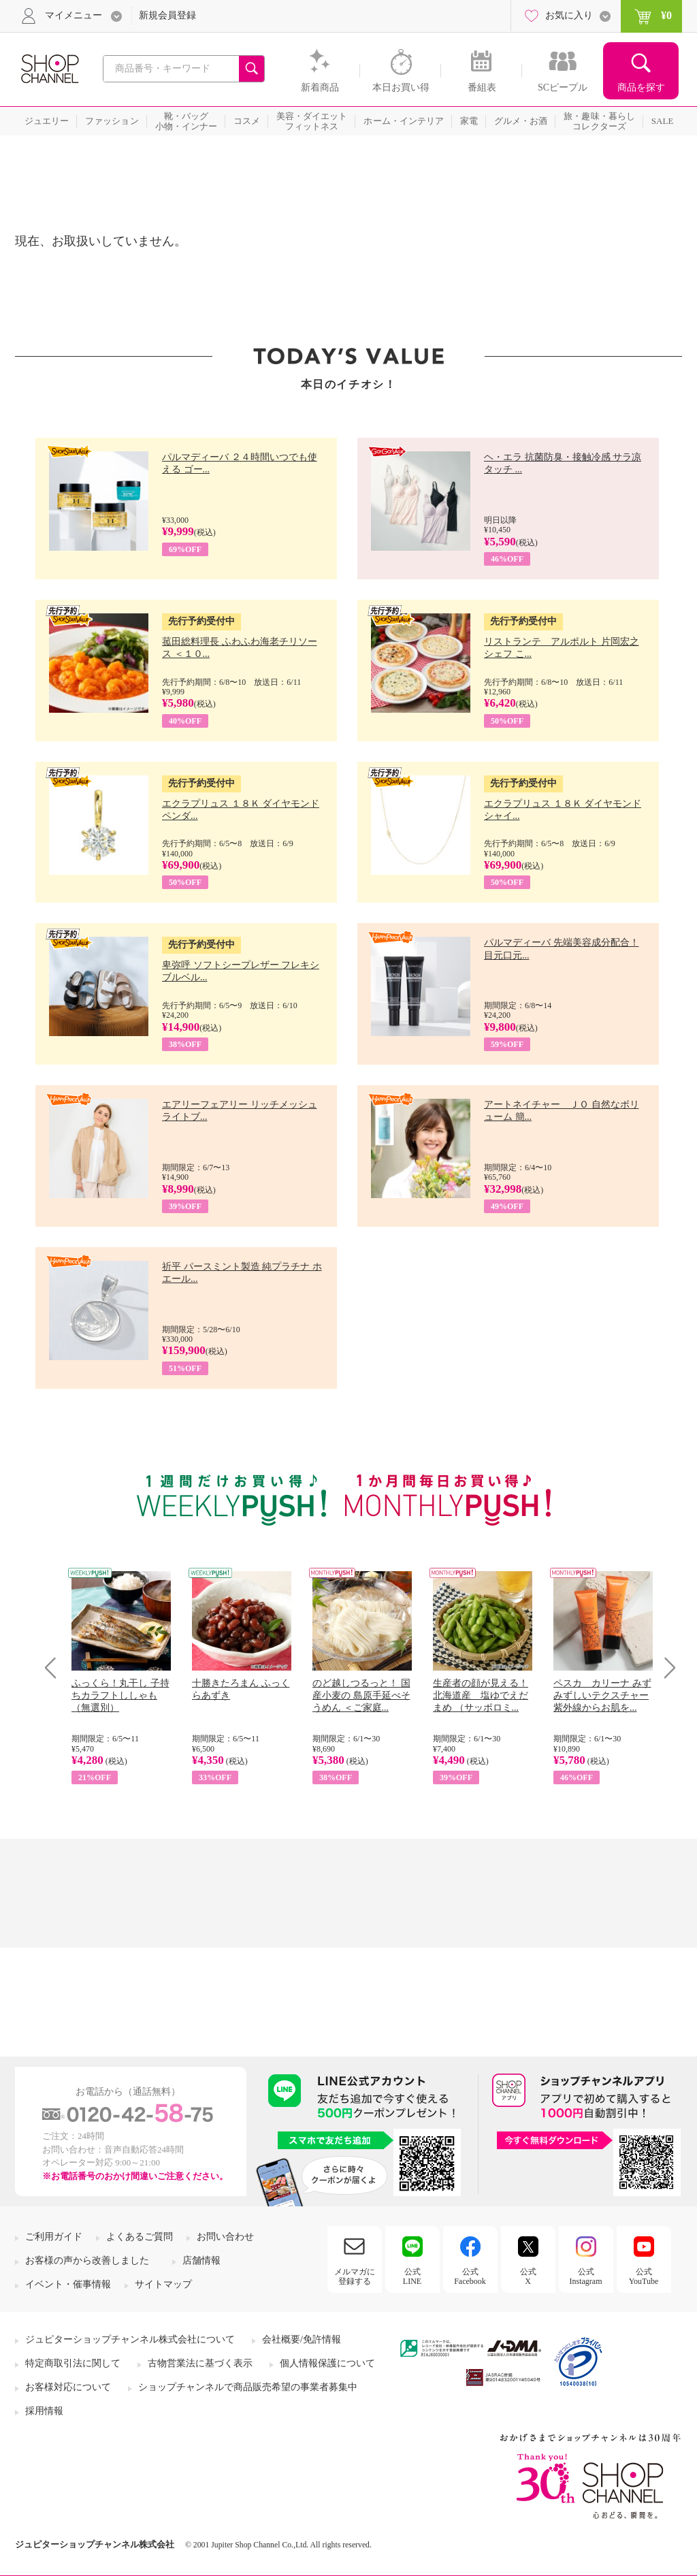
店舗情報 (201, 2260)
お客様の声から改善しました (87, 2260)
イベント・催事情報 (68, 2284)
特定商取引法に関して (72, 2363)
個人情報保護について (327, 2363)
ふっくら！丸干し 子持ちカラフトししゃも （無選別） (120, 1695)
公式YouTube (644, 2276)
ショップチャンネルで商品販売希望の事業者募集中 (247, 2387)
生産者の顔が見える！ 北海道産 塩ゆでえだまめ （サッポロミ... (480, 1695)
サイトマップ (163, 2284)
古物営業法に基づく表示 (200, 2363)
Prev (55, 1667)
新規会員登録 (167, 15)
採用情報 (44, 2411)
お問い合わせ (225, 2237)
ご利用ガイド (53, 2237)
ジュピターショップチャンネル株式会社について (130, 2339)
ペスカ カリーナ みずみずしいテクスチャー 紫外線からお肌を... (602, 1695)
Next (665, 1667)
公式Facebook (470, 2276)
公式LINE (412, 2276)
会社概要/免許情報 (301, 2339)
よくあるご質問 (139, 2237)
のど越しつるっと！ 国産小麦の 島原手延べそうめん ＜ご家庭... (361, 1695)
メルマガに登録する (354, 2276)
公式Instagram (586, 2276)
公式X (528, 2276)
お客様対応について (68, 2387)
